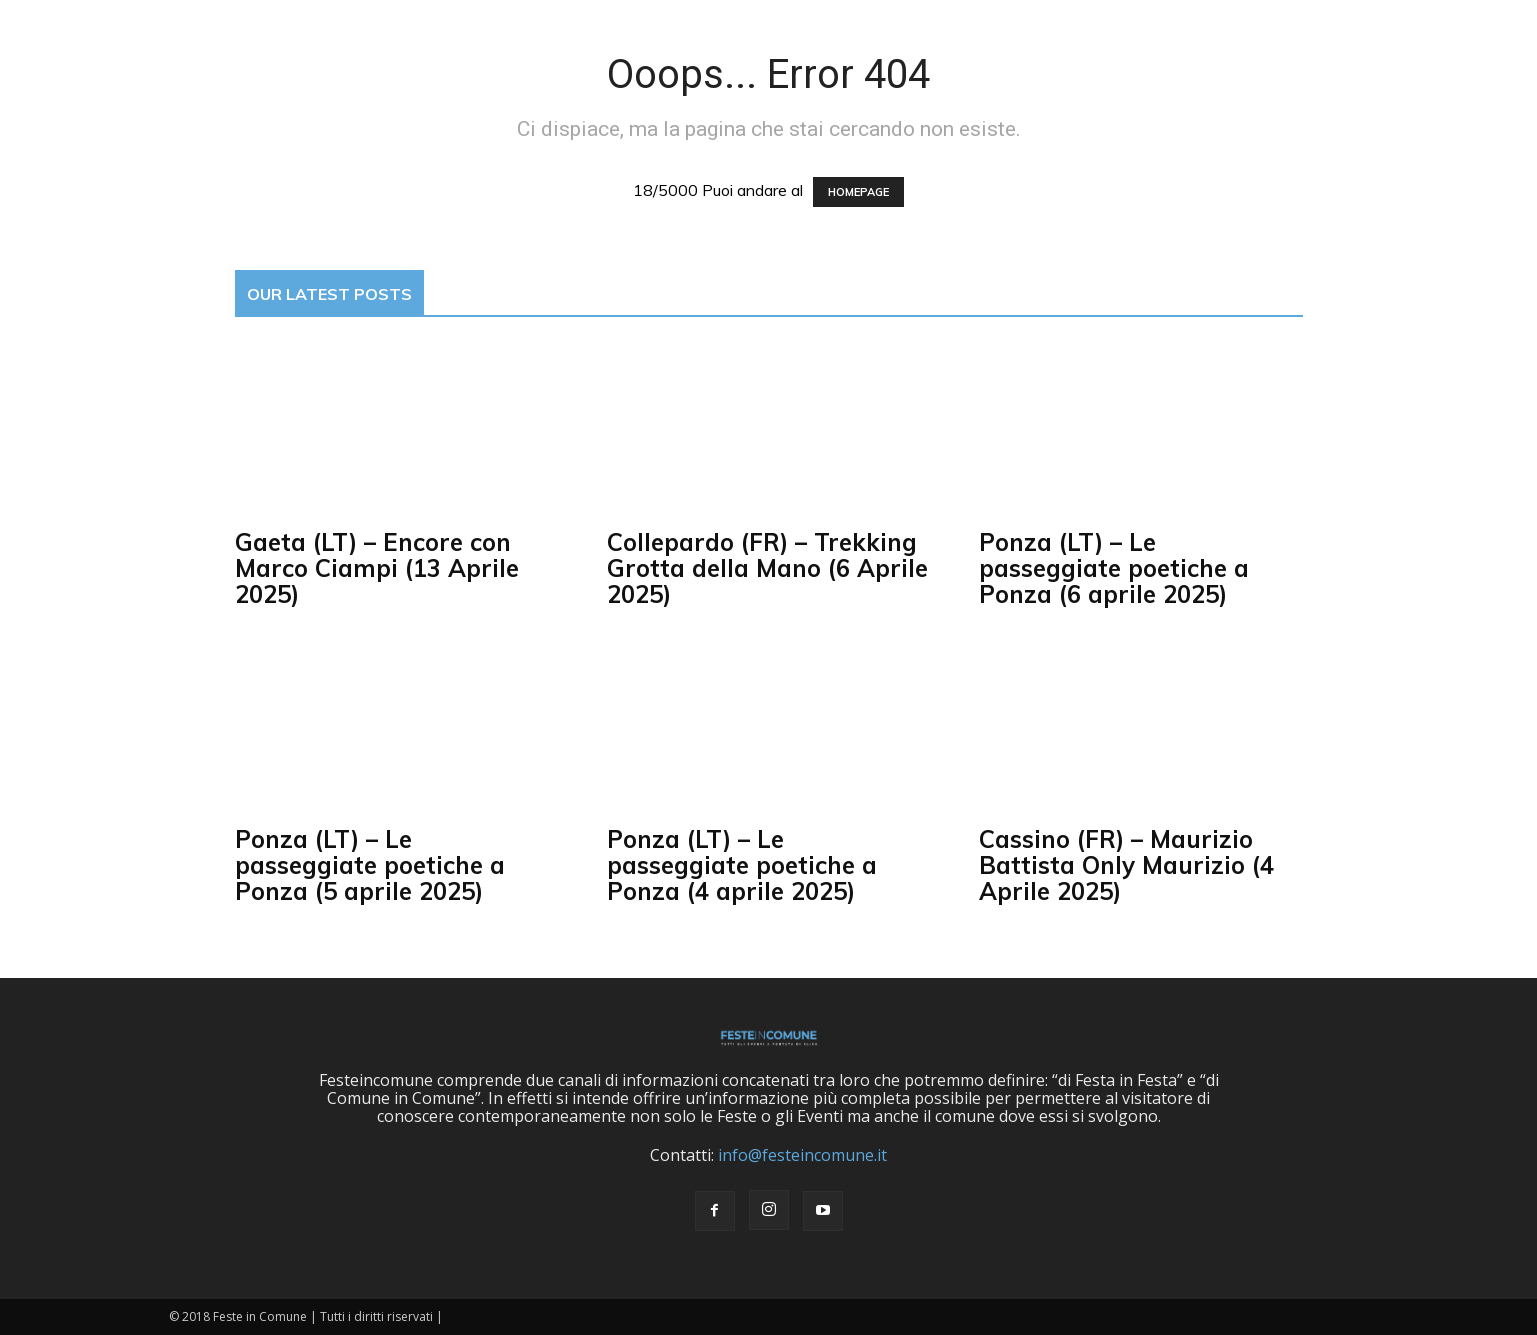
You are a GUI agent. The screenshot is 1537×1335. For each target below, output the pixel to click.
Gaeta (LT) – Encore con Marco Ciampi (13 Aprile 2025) (377, 568)
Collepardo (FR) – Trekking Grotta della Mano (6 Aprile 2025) (767, 568)
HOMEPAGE (858, 192)
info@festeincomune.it (802, 1155)
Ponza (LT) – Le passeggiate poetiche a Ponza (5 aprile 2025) (370, 865)
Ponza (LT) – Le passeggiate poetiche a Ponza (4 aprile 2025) (742, 865)
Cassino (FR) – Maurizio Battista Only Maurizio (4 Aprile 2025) (1126, 865)
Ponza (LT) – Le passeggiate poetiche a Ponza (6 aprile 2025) (1114, 568)
